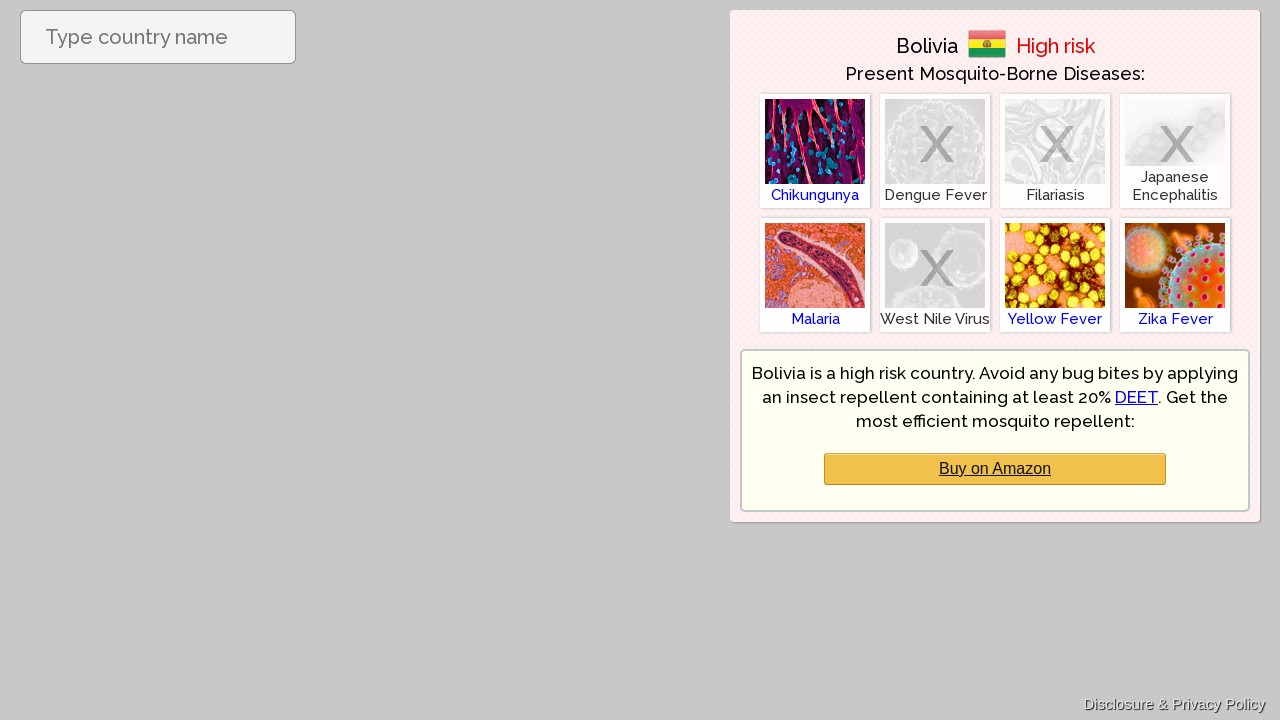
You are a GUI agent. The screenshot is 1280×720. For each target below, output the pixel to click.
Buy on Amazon (995, 468)
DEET (1136, 397)
